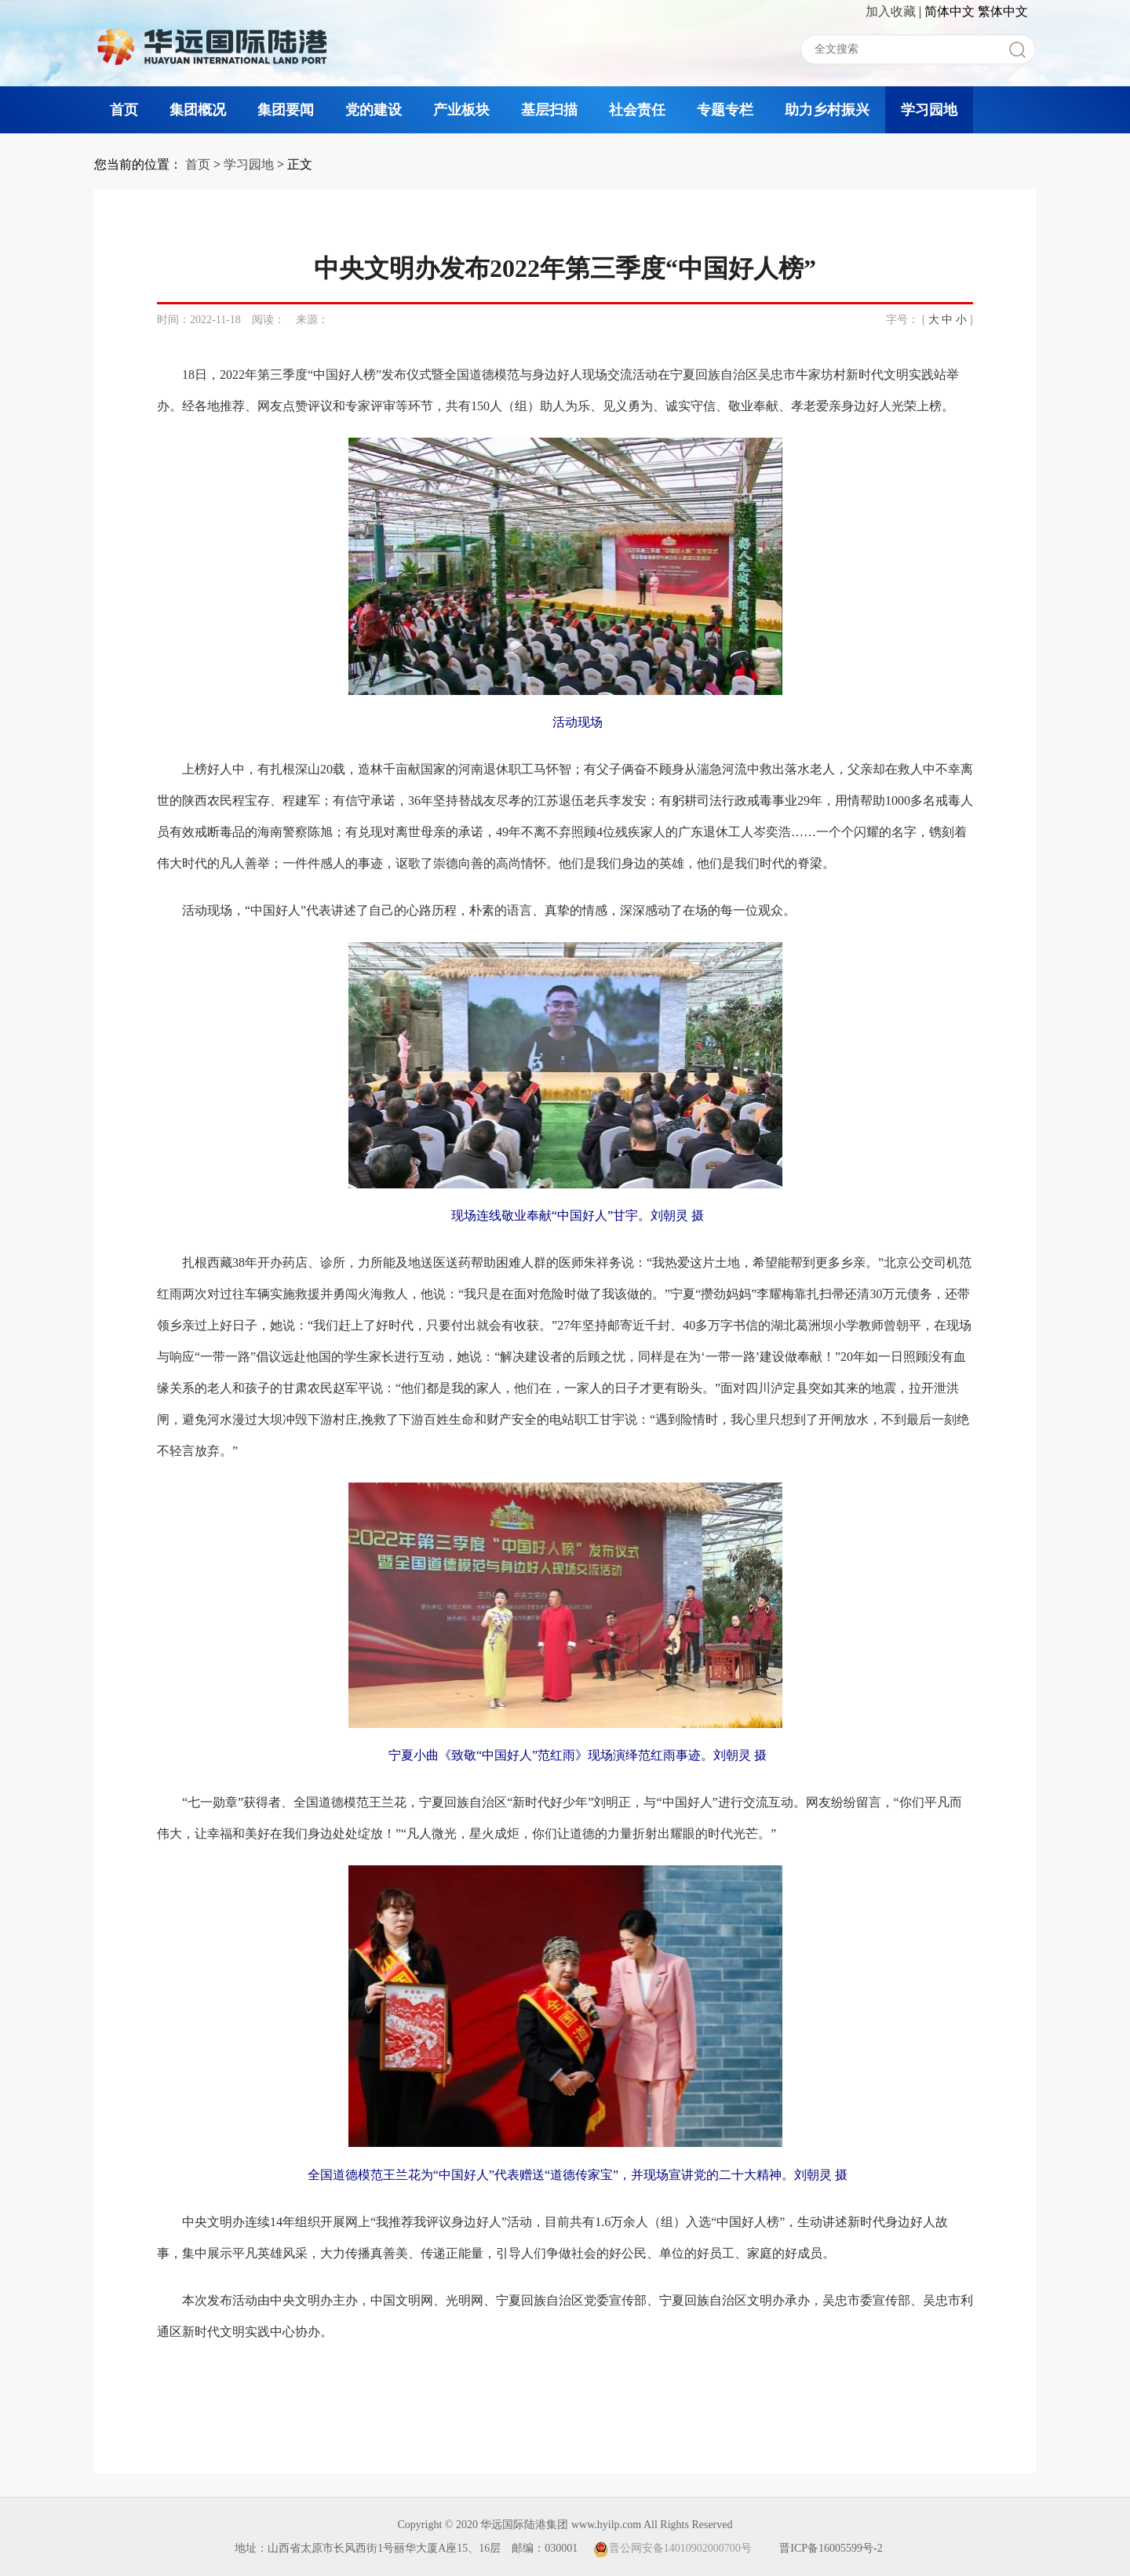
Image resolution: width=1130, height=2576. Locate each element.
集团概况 (198, 110)
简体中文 (949, 11)
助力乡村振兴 (827, 110)
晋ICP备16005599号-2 (830, 2548)
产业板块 (461, 110)
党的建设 (373, 110)
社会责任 (637, 110)
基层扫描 (549, 110)
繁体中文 (1003, 11)
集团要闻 (285, 110)
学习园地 (929, 110)
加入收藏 (891, 11)
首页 (124, 110)
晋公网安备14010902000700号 (672, 2548)
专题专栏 (725, 110)
